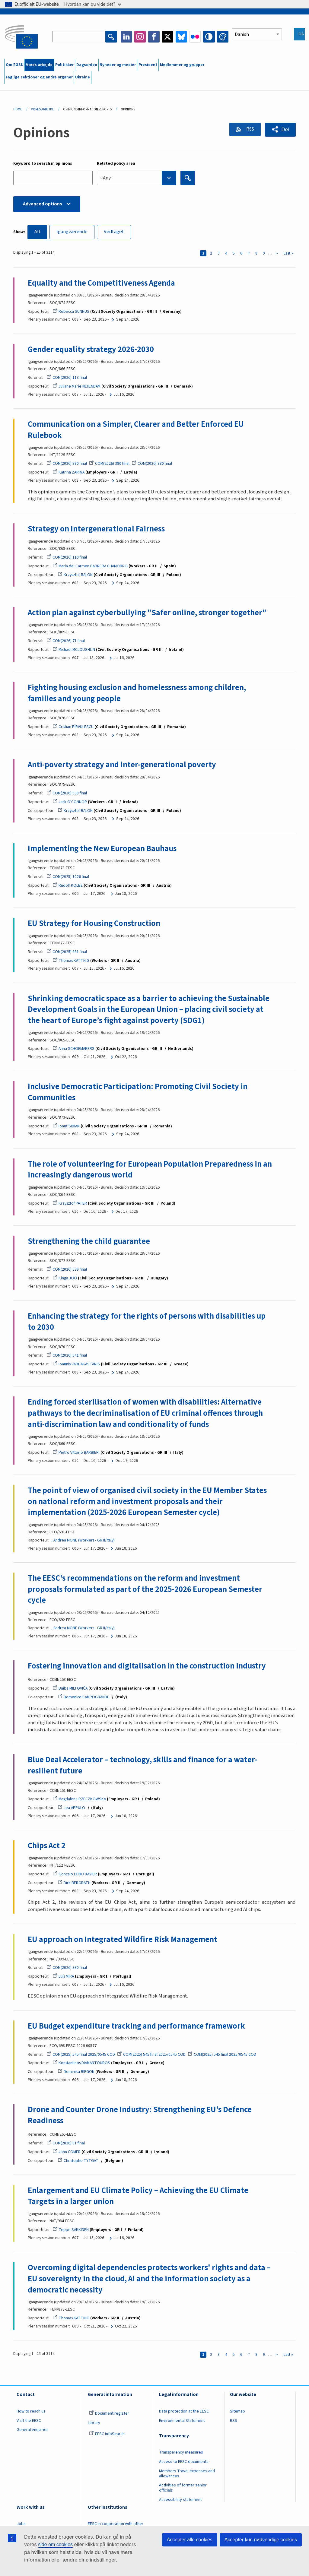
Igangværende (72, 231)
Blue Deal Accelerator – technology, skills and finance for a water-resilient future (142, 1768)
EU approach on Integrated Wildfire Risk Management (123, 1942)
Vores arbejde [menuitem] (39, 65)
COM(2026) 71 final (65, 641)
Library (94, 2426)
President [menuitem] (148, 65)
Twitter (168, 37)
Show (18, 232)
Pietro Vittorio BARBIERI (76, 1454)
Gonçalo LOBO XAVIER (75, 1877)
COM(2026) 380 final (66, 464)
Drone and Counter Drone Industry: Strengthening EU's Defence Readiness (140, 2118)
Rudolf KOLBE (68, 886)
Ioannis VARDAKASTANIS (76, 1366)
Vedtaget (114, 231)
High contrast (209, 37)
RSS (249, 129)
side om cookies (55, 2544)
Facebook (154, 37)
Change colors (222, 37)
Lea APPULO (71, 1810)
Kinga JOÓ (65, 1280)
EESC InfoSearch (107, 2437)
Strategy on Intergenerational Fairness (96, 529)
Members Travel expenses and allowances (187, 2476)
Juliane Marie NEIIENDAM (76, 387)
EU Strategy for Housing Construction (94, 924)
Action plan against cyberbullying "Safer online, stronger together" (147, 613)
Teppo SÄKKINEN (71, 2233)
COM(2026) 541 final (66, 1357)
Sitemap (237, 2414)
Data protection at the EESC (184, 2414)
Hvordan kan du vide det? (92, 4)
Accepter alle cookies (189, 2539)
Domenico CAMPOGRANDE (83, 1699)
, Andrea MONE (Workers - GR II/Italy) (83, 1542)
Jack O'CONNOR (70, 803)
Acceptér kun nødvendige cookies (261, 2539)
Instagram (140, 37)
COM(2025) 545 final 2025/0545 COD (80, 2057)
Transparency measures (181, 2455)
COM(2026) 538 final (66, 794)
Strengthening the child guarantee (89, 1242)
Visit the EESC (29, 2424)
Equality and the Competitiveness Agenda (101, 283)
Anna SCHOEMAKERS (73, 1050)
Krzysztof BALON (75, 575)
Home (17, 109)
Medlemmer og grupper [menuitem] (182, 65)
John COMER (67, 2155)
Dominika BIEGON (76, 2074)
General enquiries (33, 2433)
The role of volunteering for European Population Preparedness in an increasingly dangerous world (150, 1170)
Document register (109, 2416)
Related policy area (116, 163)
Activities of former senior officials (183, 2490)
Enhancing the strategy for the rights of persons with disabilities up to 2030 (147, 1323)
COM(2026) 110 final (66, 558)
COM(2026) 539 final (66, 1271)
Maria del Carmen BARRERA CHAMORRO (90, 566)
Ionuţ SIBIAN (66, 1127)
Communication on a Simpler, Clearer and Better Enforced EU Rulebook (136, 430)
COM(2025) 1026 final (67, 878)
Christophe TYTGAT (78, 2163)
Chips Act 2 (46, 1848)
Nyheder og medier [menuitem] (118, 65)
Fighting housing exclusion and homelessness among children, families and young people (137, 694)
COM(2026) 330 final (66, 1970)
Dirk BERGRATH (74, 1885)
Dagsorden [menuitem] (86, 65)
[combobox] (136, 178)
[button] (280, 130)
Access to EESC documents (184, 2465)
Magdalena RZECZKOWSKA (79, 1801)
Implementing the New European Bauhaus (102, 849)
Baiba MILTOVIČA (70, 1690)
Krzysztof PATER (70, 1205)
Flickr (195, 37)
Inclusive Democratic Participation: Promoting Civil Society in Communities (137, 1093)
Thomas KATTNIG (71, 961)
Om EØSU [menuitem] (15, 65)
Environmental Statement (182, 2424)
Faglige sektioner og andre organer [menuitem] (39, 77)
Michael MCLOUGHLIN (74, 650)
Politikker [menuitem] (64, 65)
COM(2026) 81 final (65, 2146)
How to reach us (31, 2414)
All (37, 231)
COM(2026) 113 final (66, 378)
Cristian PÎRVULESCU (73, 727)
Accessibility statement (180, 2503)
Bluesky (181, 37)
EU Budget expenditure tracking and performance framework (136, 2028)
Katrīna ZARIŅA (68, 473)
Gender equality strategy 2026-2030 (91, 349)
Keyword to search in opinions (42, 163)
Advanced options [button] (42, 203)
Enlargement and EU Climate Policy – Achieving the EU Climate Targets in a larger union (138, 2199)
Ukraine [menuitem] (82, 77)
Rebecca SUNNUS (71, 312)
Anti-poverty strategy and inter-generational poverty (122, 765)
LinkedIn (126, 37)
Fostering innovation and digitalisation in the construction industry (147, 1668)
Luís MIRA (63, 1979)
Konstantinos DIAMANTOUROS (81, 2066)
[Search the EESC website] (79, 37)
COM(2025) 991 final (66, 952)
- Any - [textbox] (106, 178)
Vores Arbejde (42, 109)
